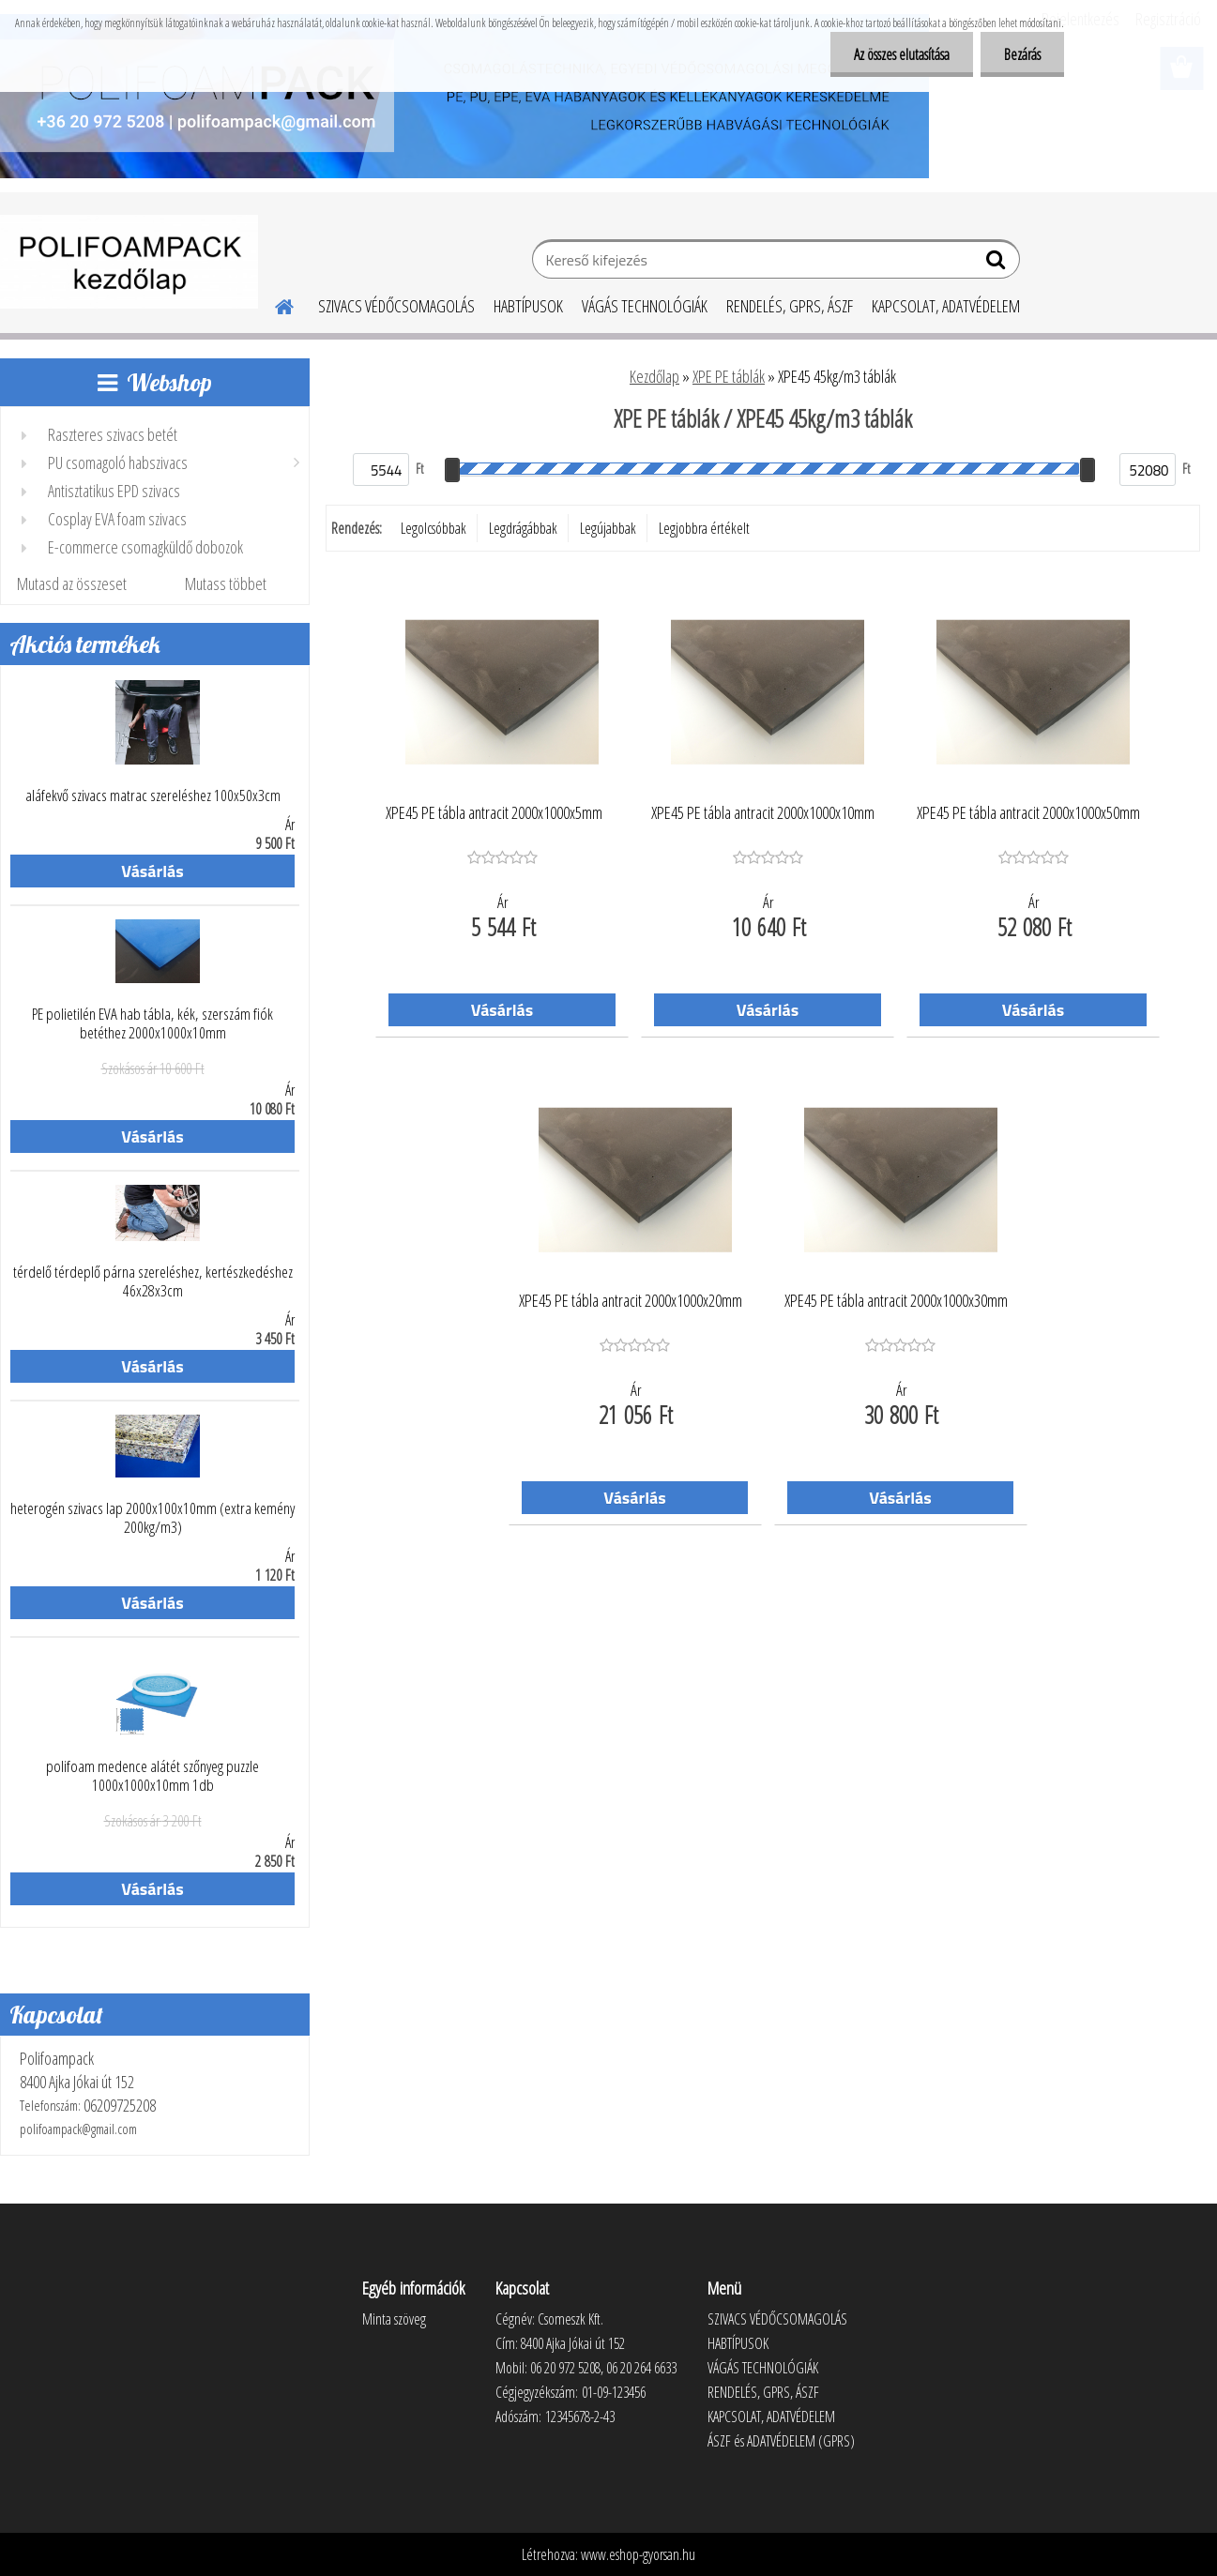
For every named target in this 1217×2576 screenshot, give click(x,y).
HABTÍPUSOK (528, 306)
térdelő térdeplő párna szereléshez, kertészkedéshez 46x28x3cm (153, 1281)
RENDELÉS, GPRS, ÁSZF (789, 306)
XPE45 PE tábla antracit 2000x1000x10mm (763, 813)
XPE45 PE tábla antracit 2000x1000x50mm (1028, 813)
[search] (998, 263)
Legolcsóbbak (433, 528)
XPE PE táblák (728, 376)
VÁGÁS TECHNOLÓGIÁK (644, 306)
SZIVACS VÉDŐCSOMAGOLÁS (396, 306)
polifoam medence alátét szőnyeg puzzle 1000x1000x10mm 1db (152, 1776)
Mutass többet (225, 583)
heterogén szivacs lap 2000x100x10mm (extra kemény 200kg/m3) (152, 1518)
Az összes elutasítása (902, 54)
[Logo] (129, 262)
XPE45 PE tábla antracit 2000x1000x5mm (494, 813)
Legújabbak (608, 528)
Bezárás (1022, 54)
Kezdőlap (654, 376)
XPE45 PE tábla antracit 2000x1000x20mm (630, 1301)
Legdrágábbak (523, 528)
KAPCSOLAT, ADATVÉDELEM (946, 306)
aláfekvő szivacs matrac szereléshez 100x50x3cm (153, 795)
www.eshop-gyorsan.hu (638, 2554)
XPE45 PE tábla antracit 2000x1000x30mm (896, 1301)
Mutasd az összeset (72, 583)
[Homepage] (273, 304)
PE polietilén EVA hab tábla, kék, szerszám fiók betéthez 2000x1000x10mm (152, 1023)
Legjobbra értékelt (704, 528)
